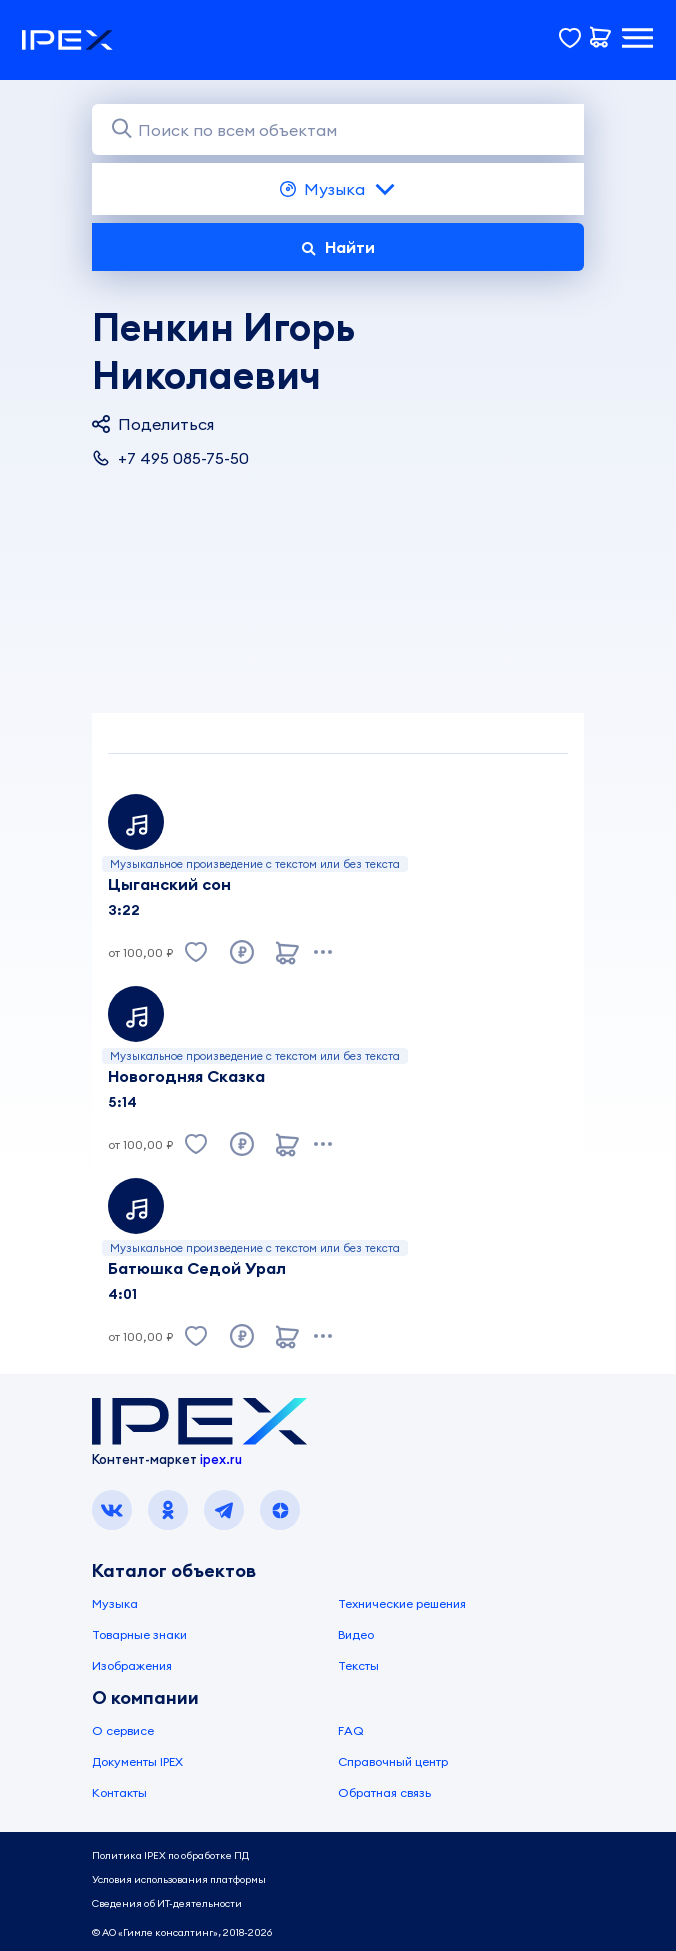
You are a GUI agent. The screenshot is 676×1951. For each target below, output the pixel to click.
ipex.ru (221, 1459)
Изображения (132, 1665)
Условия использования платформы (179, 1879)
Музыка (338, 189)
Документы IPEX (137, 1761)
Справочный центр (393, 1761)
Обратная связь (384, 1792)
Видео (356, 1634)
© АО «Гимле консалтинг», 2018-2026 (182, 1932)
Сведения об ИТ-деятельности (167, 1903)
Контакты (119, 1792)
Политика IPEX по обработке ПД (170, 1855)
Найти (338, 247)
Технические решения (402, 1603)
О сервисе (123, 1730)
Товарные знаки (139, 1634)
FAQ (351, 1730)
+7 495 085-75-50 (170, 458)
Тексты (358, 1665)
